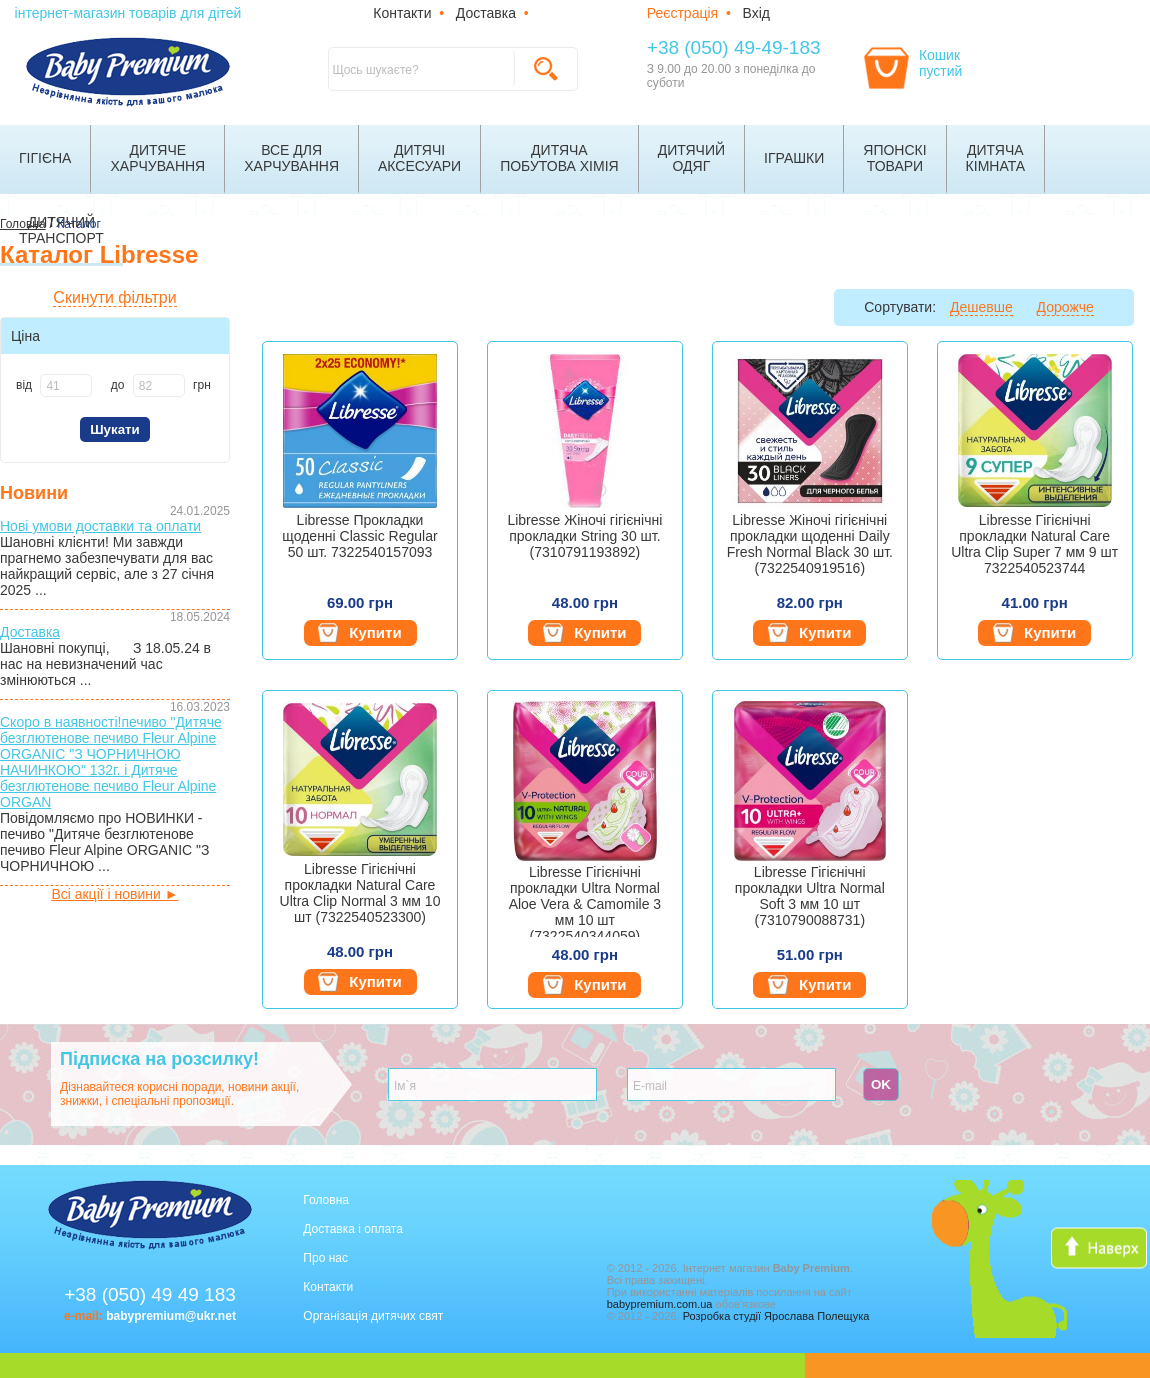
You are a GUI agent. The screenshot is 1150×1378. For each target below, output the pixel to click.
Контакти (402, 13)
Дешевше (981, 307)
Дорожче (1065, 307)
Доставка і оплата (353, 1229)
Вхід (756, 13)
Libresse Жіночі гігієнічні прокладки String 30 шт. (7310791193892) (584, 536)
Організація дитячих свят (373, 1316)
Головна (326, 1200)
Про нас (325, 1258)
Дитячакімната (996, 158)
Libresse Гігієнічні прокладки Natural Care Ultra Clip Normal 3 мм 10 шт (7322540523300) (360, 893)
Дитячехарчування (157, 158)
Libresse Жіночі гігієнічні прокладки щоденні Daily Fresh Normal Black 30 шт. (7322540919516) (810, 544)
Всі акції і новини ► (114, 894)
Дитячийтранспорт (61, 230)
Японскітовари (894, 158)
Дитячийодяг (691, 158)
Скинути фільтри (114, 297)
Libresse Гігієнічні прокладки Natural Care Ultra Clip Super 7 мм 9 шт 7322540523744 (1034, 544)
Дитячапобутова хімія (559, 158)
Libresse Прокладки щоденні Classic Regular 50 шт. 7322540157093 (359, 536)
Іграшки (794, 158)
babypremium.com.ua (660, 1304)
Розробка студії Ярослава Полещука (776, 1316)
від (24, 385)
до (118, 385)
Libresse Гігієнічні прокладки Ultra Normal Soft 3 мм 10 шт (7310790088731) (810, 896)
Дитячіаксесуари (419, 158)
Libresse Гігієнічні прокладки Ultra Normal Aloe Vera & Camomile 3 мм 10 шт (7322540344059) (585, 900)
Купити (359, 633)
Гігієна (45, 158)
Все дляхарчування (291, 158)
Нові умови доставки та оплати (100, 526)
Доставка (486, 13)
